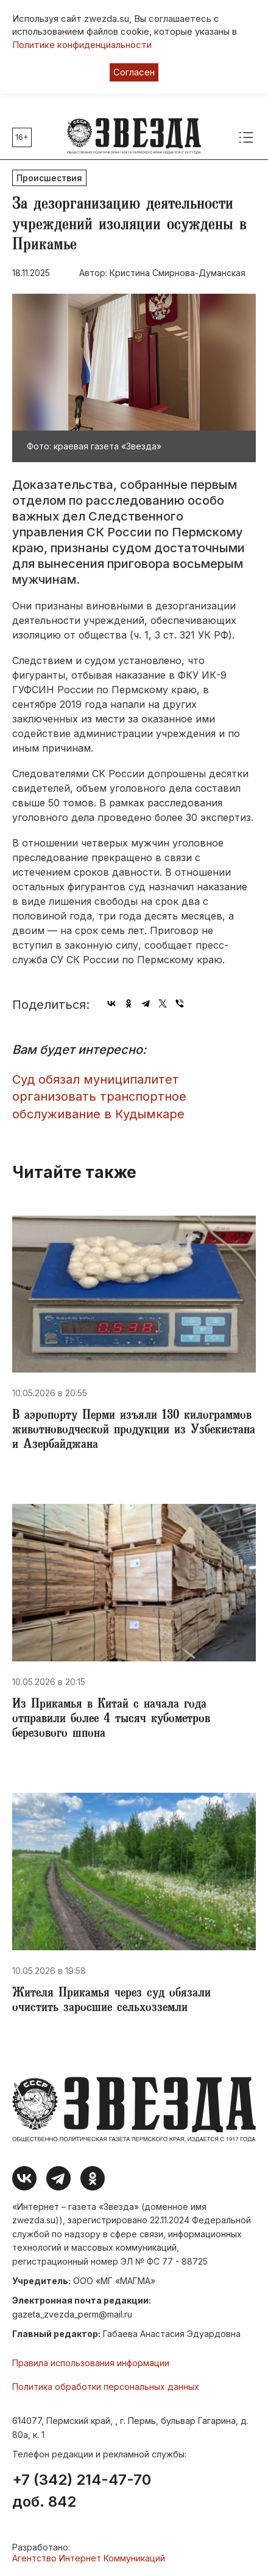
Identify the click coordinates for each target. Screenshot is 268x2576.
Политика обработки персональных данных (105, 2386)
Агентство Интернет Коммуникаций (88, 2558)
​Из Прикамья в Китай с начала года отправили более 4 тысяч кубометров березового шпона (111, 1720)
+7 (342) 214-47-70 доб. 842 (81, 2490)
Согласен (134, 72)
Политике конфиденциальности (82, 44)
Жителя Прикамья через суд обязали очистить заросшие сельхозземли (111, 2001)
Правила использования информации (90, 2363)
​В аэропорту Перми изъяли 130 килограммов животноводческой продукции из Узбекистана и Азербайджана (133, 1431)
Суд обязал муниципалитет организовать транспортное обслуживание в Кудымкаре (99, 1096)
